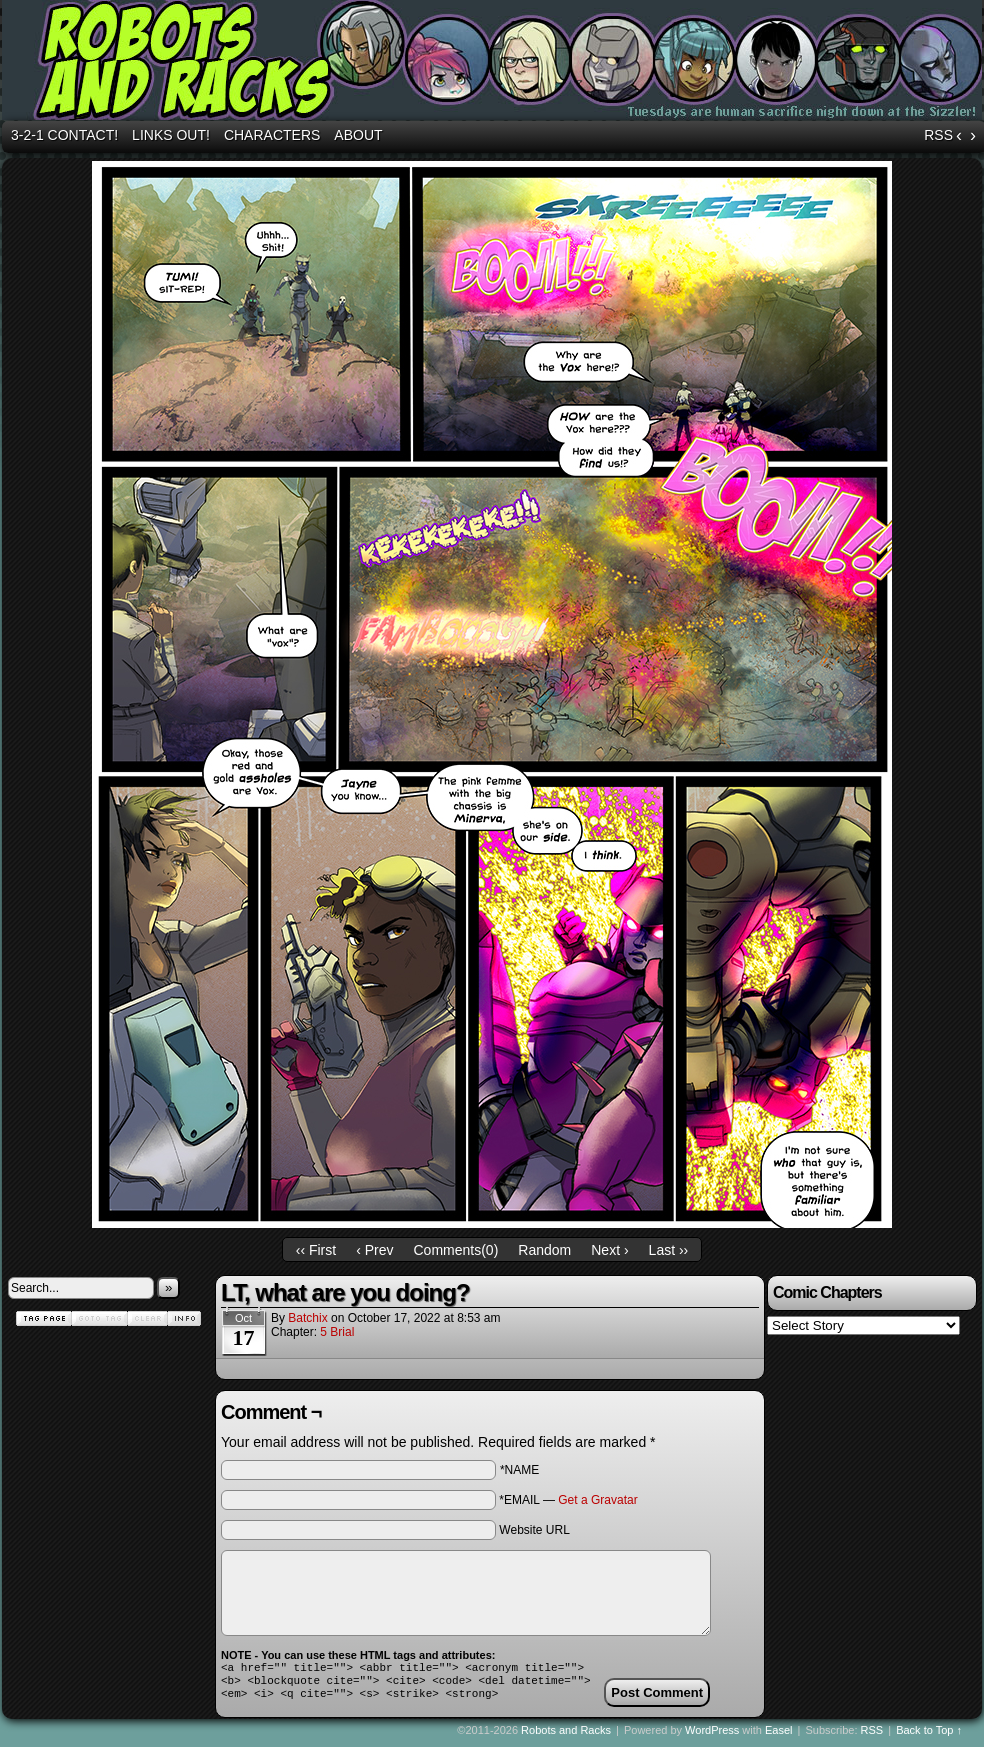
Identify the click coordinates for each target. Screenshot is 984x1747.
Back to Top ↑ (929, 1736)
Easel (779, 1736)
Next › (609, 1250)
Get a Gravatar (597, 1500)
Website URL (534, 1530)
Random (544, 1250)
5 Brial (337, 1332)
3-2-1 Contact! (64, 135)
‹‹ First (316, 1250)
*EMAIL (568, 1500)
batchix (307, 1318)
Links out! (171, 135)
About (358, 135)
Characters (272, 135)
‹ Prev (374, 1250)
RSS (938, 135)
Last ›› (669, 1250)
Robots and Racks (566, 1736)
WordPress (712, 1736)
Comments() (456, 1250)
